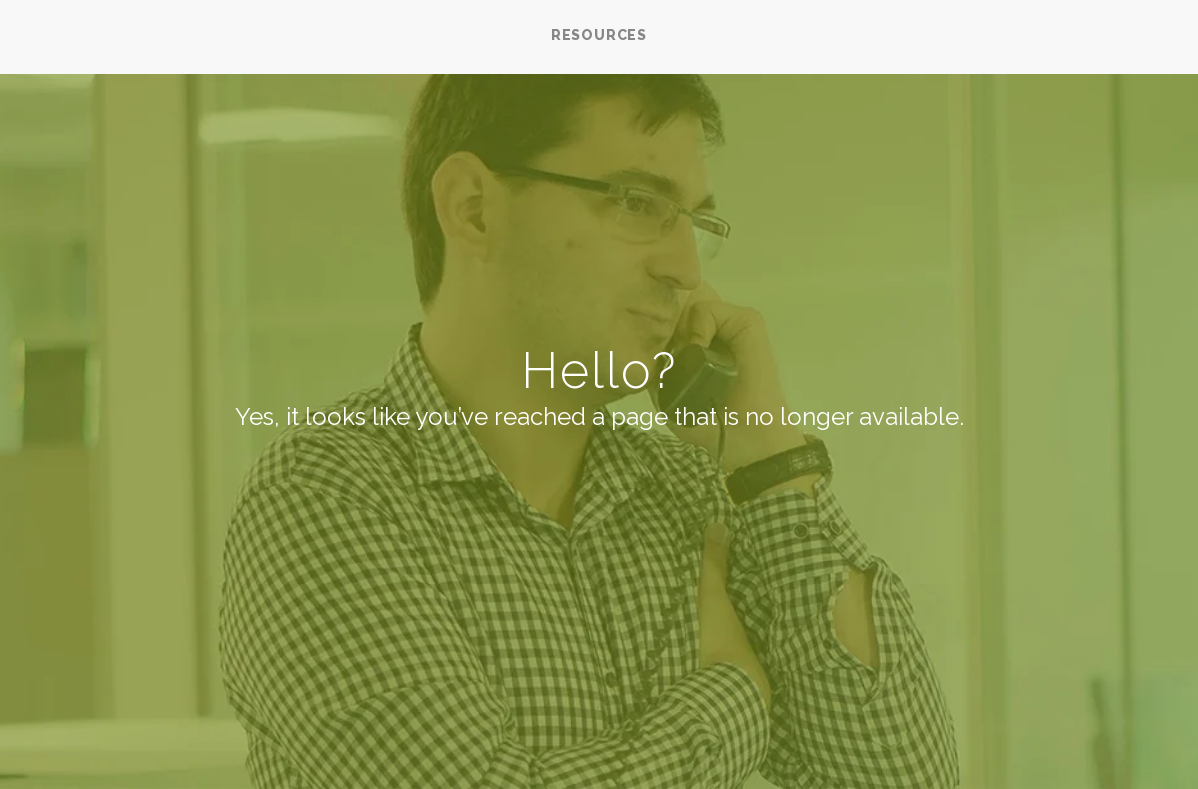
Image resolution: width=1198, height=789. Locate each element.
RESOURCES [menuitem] (599, 35)
